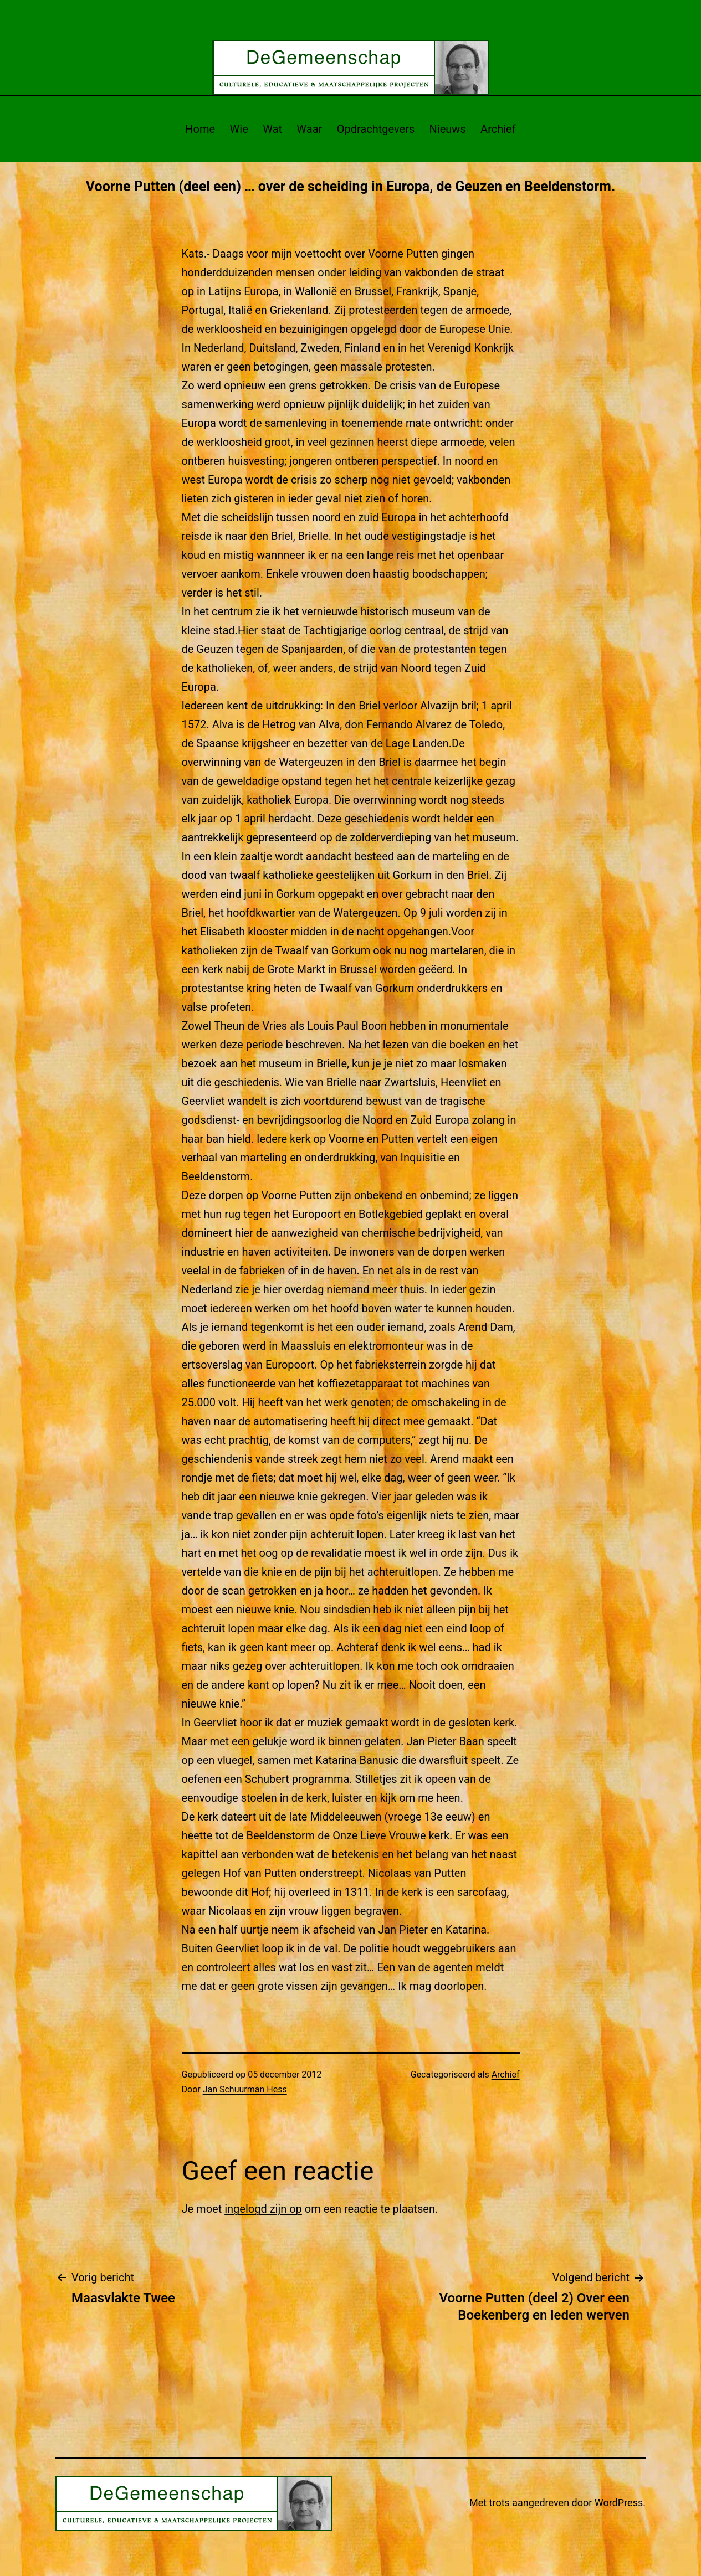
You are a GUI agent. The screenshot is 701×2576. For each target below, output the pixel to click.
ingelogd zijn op (263, 2208)
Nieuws (447, 129)
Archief (498, 129)
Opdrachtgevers (376, 129)
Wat (272, 129)
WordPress (619, 2502)
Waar (309, 129)
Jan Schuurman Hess (245, 2089)
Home (200, 129)
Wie (239, 129)
